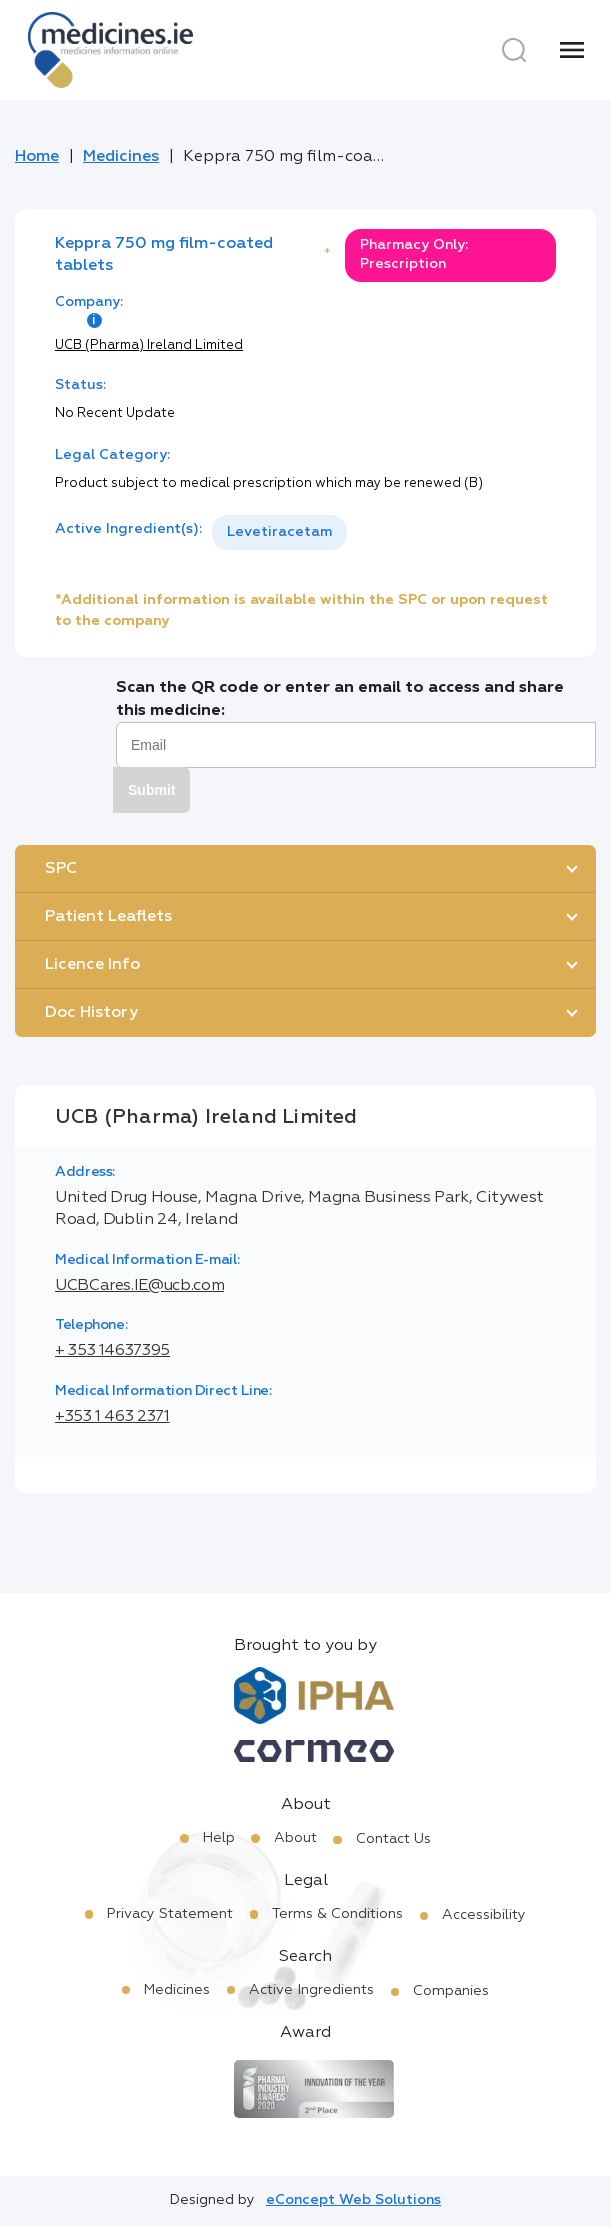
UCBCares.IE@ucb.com (139, 1286)
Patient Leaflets (108, 917)
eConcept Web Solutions (353, 2200)
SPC (61, 869)
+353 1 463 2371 (112, 1417)
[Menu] (572, 50)
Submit (151, 790)
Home (37, 157)
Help (219, 1838)
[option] (279, 532)
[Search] (514, 50)
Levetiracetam (279, 532)
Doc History (91, 1013)
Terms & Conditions (337, 1914)
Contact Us (393, 1839)
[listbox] (279, 532)
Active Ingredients (311, 1990)
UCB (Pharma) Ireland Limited (149, 345)
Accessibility (484, 1915)
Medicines (121, 157)
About (295, 1838)
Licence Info (92, 965)
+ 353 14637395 (112, 1351)
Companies (451, 1991)
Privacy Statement (170, 1914)
